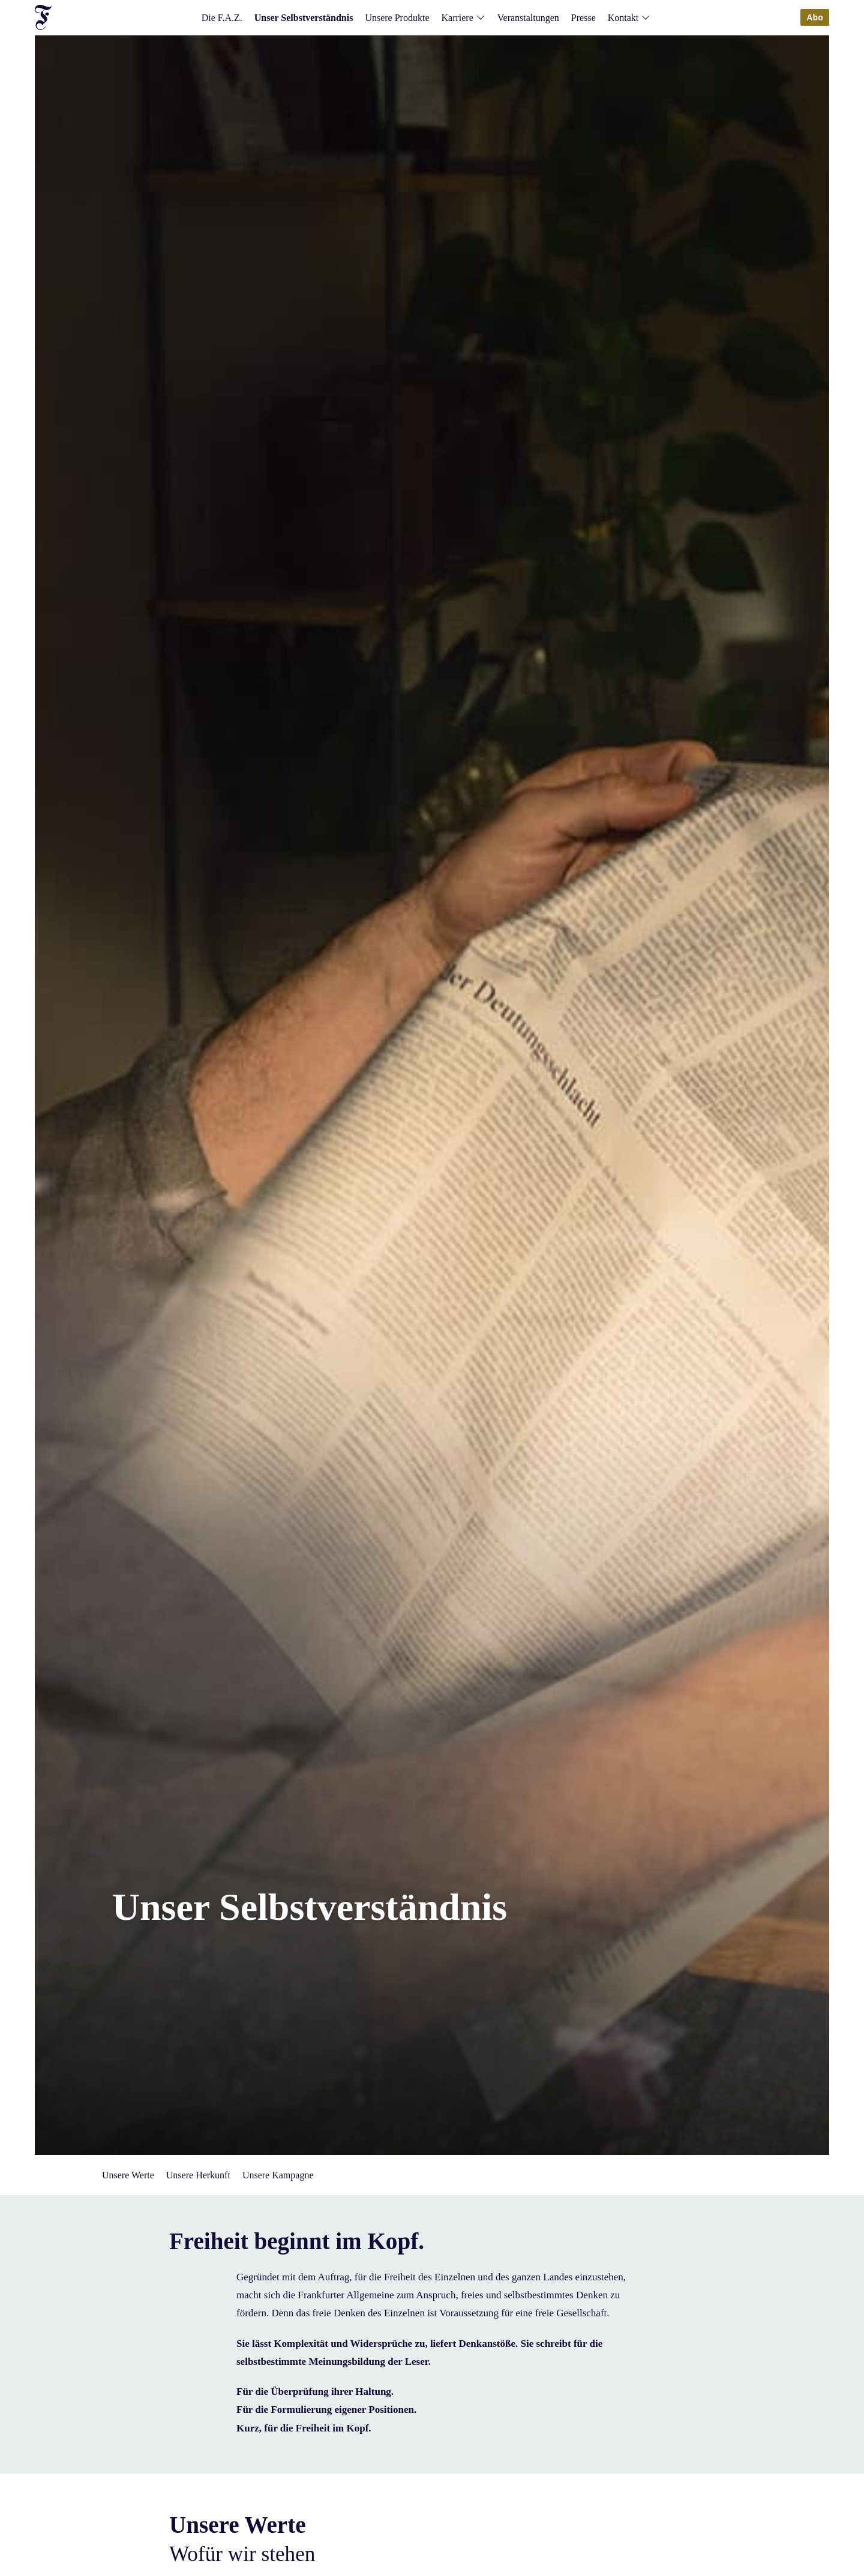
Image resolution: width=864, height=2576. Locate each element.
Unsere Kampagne (278, 2175)
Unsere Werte (128, 2175)
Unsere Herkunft (198, 2175)
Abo (814, 17)
